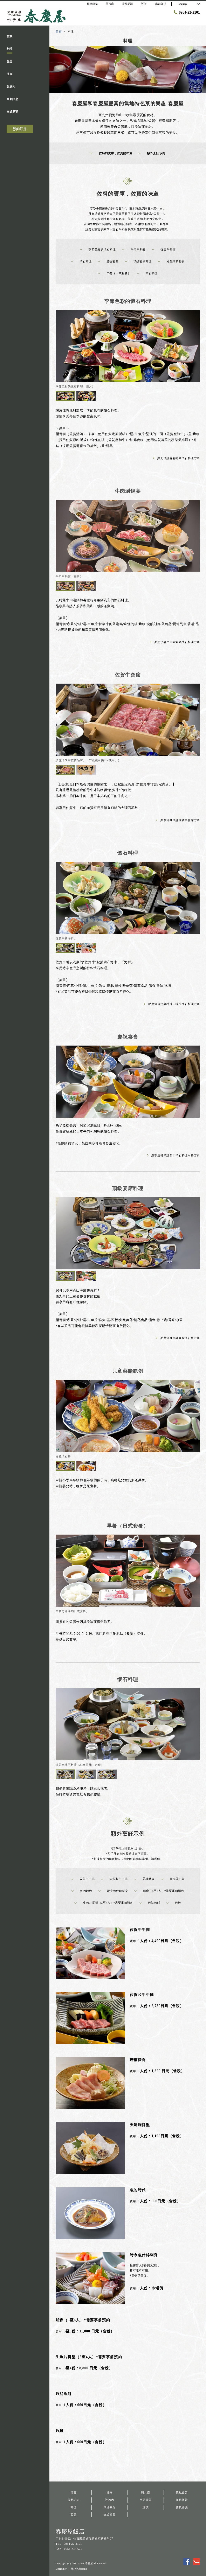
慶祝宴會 (108, 261)
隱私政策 (182, 2492)
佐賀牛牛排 (83, 1879)
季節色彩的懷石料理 (98, 249)
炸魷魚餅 (149, 1903)
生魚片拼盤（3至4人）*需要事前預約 (103, 1903)
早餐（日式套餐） (114, 273)
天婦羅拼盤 (173, 1879)
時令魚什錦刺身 (113, 1891)
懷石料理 (81, 261)
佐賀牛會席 (164, 249)
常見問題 (146, 2499)
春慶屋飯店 (70, 2531)
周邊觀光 (110, 2507)
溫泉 (109, 2492)
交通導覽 (110, 2514)
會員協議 (182, 2507)
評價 (146, 2507)
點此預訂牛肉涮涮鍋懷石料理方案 (175, 642)
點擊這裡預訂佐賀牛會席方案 (178, 820)
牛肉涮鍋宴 (134, 249)
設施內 (109, 2499)
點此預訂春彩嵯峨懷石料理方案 (176, 458)
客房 (73, 2514)
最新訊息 (74, 2499)
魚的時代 (81, 1891)
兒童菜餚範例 (171, 261)
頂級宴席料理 (138, 261)
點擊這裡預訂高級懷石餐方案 (178, 1338)
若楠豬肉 (144, 1879)
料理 (73, 2507)
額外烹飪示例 (151, 153)
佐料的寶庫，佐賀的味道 (111, 153)
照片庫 (145, 2492)
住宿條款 (182, 2499)
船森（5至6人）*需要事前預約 (159, 1891)
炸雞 (173, 1903)
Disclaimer (61, 2568)
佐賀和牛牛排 (114, 1879)
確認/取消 (160, 3)
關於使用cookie (79, 2568)
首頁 (73, 2492)
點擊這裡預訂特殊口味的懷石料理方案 (172, 1004)
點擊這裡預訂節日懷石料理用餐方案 (173, 1155)
